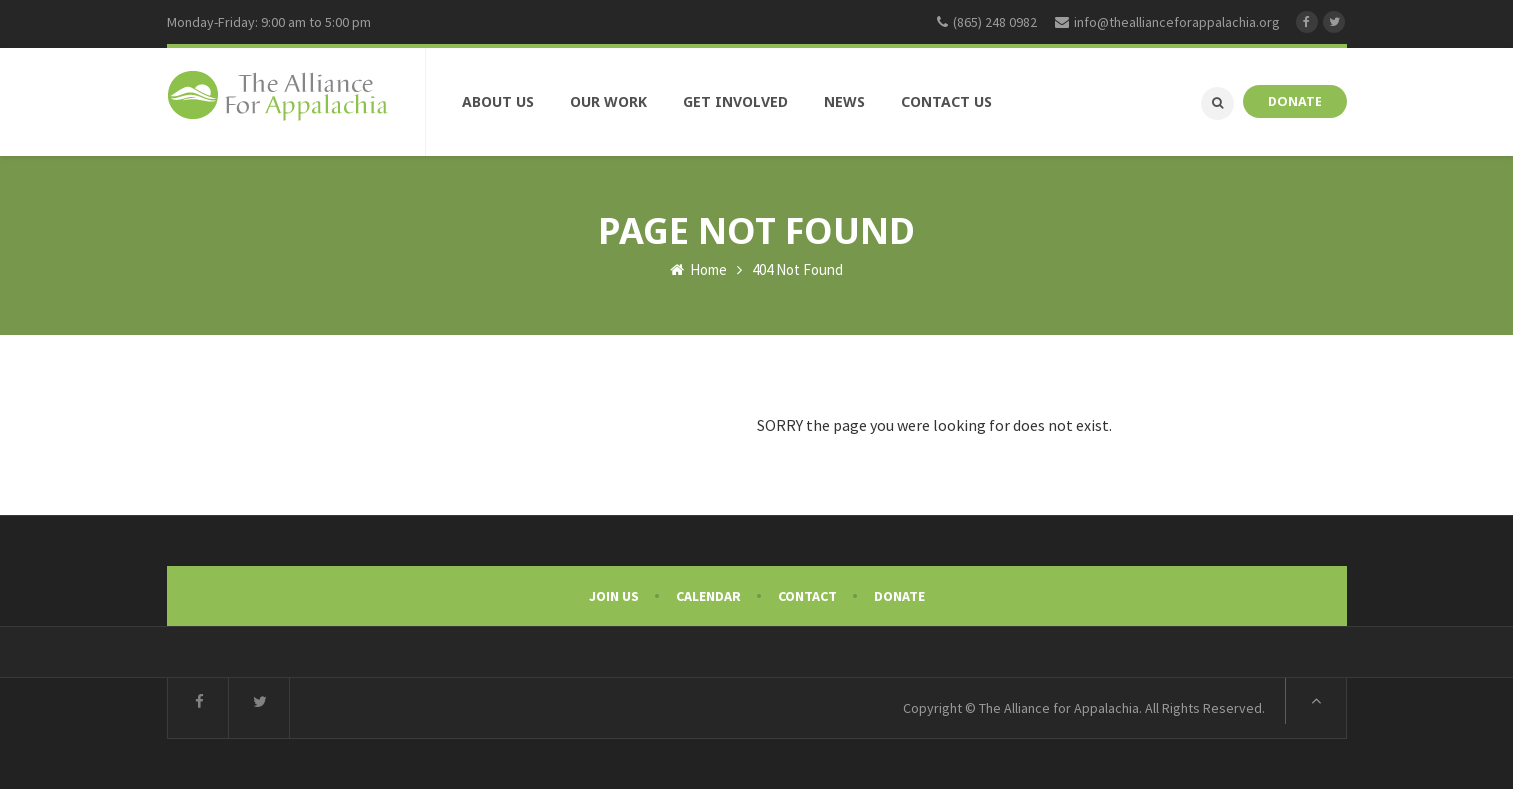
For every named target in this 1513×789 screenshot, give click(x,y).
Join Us (614, 596)
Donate (899, 596)
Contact (807, 596)
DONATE (1295, 101)
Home (698, 269)
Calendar (708, 596)
